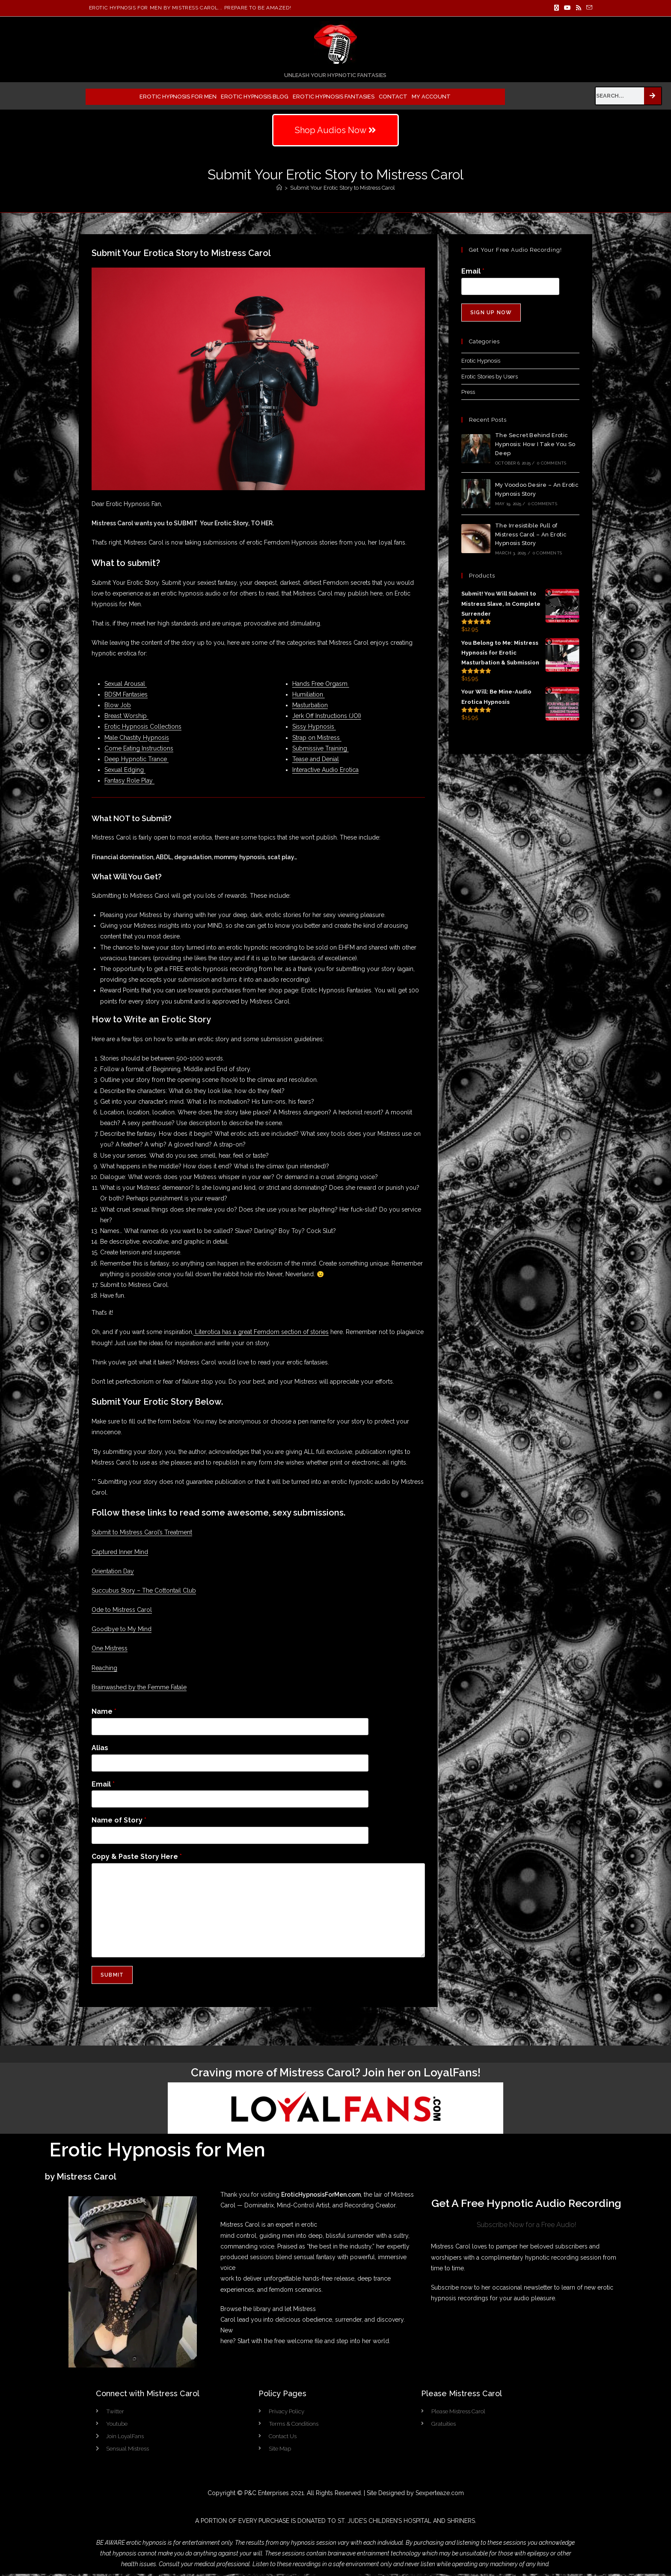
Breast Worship (126, 715)
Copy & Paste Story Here (137, 1856)
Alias (100, 1748)
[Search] (652, 95)
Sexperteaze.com (440, 2494)
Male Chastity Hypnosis (136, 737)
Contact (393, 96)
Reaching (104, 1668)
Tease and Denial (315, 759)
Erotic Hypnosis (480, 360)
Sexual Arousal (125, 683)
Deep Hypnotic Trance (136, 759)
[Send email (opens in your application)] (588, 8)
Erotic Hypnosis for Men (178, 96)
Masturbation (310, 705)
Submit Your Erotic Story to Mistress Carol (342, 188)
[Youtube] (567, 8)
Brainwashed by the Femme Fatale (139, 1687)
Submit (112, 1975)
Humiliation (308, 694)
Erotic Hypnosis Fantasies (333, 96)
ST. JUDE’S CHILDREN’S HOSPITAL (384, 2522)
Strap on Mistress (316, 737)
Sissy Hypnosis (314, 726)
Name (104, 1711)
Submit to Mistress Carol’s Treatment (142, 1532)
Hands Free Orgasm (320, 683)
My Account (431, 96)
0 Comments (551, 463)
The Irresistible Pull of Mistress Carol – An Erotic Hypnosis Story (531, 534)
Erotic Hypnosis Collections (142, 726)
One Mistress (110, 1648)
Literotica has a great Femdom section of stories (261, 1331)
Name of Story (119, 1820)
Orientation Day (113, 1571)
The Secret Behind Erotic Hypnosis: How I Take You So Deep (535, 444)
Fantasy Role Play (129, 780)
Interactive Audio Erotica (325, 769)
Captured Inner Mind (120, 1552)
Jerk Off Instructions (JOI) (326, 715)
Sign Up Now (491, 313)
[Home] (279, 188)
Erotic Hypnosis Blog (254, 96)
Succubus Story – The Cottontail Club (144, 1590)
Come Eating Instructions (138, 748)
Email (103, 1784)
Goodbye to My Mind (121, 1629)
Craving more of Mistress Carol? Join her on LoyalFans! (336, 2072)
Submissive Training (320, 748)
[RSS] (578, 8)
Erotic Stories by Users (489, 376)
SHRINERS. (461, 2522)
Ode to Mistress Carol (122, 1609)
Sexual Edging (124, 769)
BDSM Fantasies (126, 694)
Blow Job (117, 705)
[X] (556, 8)
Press (468, 392)
